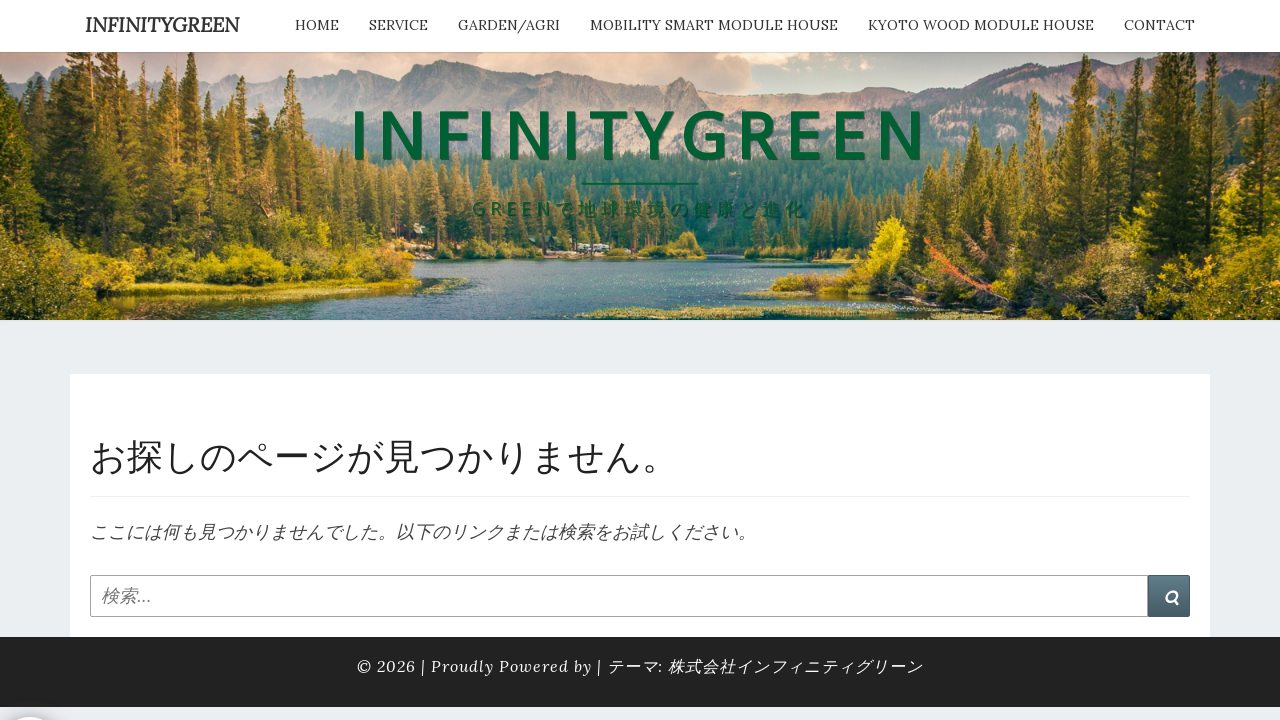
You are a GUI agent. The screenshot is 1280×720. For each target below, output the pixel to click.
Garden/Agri (509, 25)
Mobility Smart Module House (714, 25)
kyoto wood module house (981, 25)
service (398, 25)
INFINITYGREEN (162, 24)
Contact (1159, 25)
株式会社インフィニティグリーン (795, 666)
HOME (317, 25)
